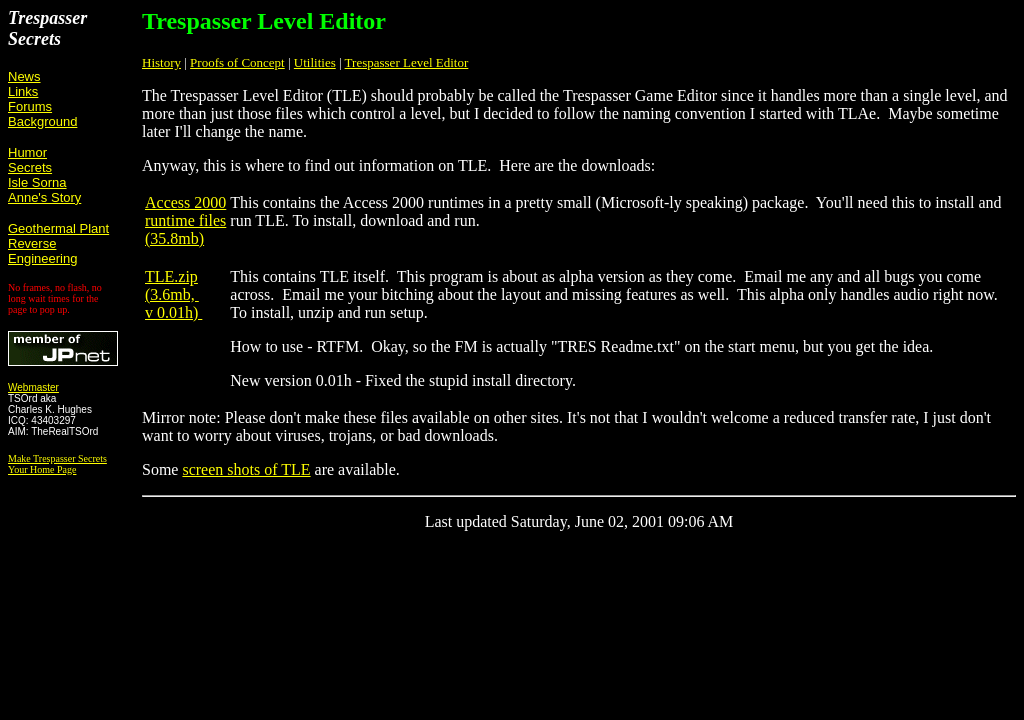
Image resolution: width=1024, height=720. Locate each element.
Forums (30, 106)
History (161, 62)
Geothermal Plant (58, 228)
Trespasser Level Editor (407, 62)
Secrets (30, 167)
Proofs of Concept (237, 62)
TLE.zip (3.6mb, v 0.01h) (173, 294)
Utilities (315, 62)
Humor (27, 152)
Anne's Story (44, 197)
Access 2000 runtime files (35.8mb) (185, 220)
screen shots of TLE (246, 469)
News (24, 76)
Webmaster (33, 387)
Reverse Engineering (42, 251)
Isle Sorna (37, 182)
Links (23, 91)
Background (42, 121)
